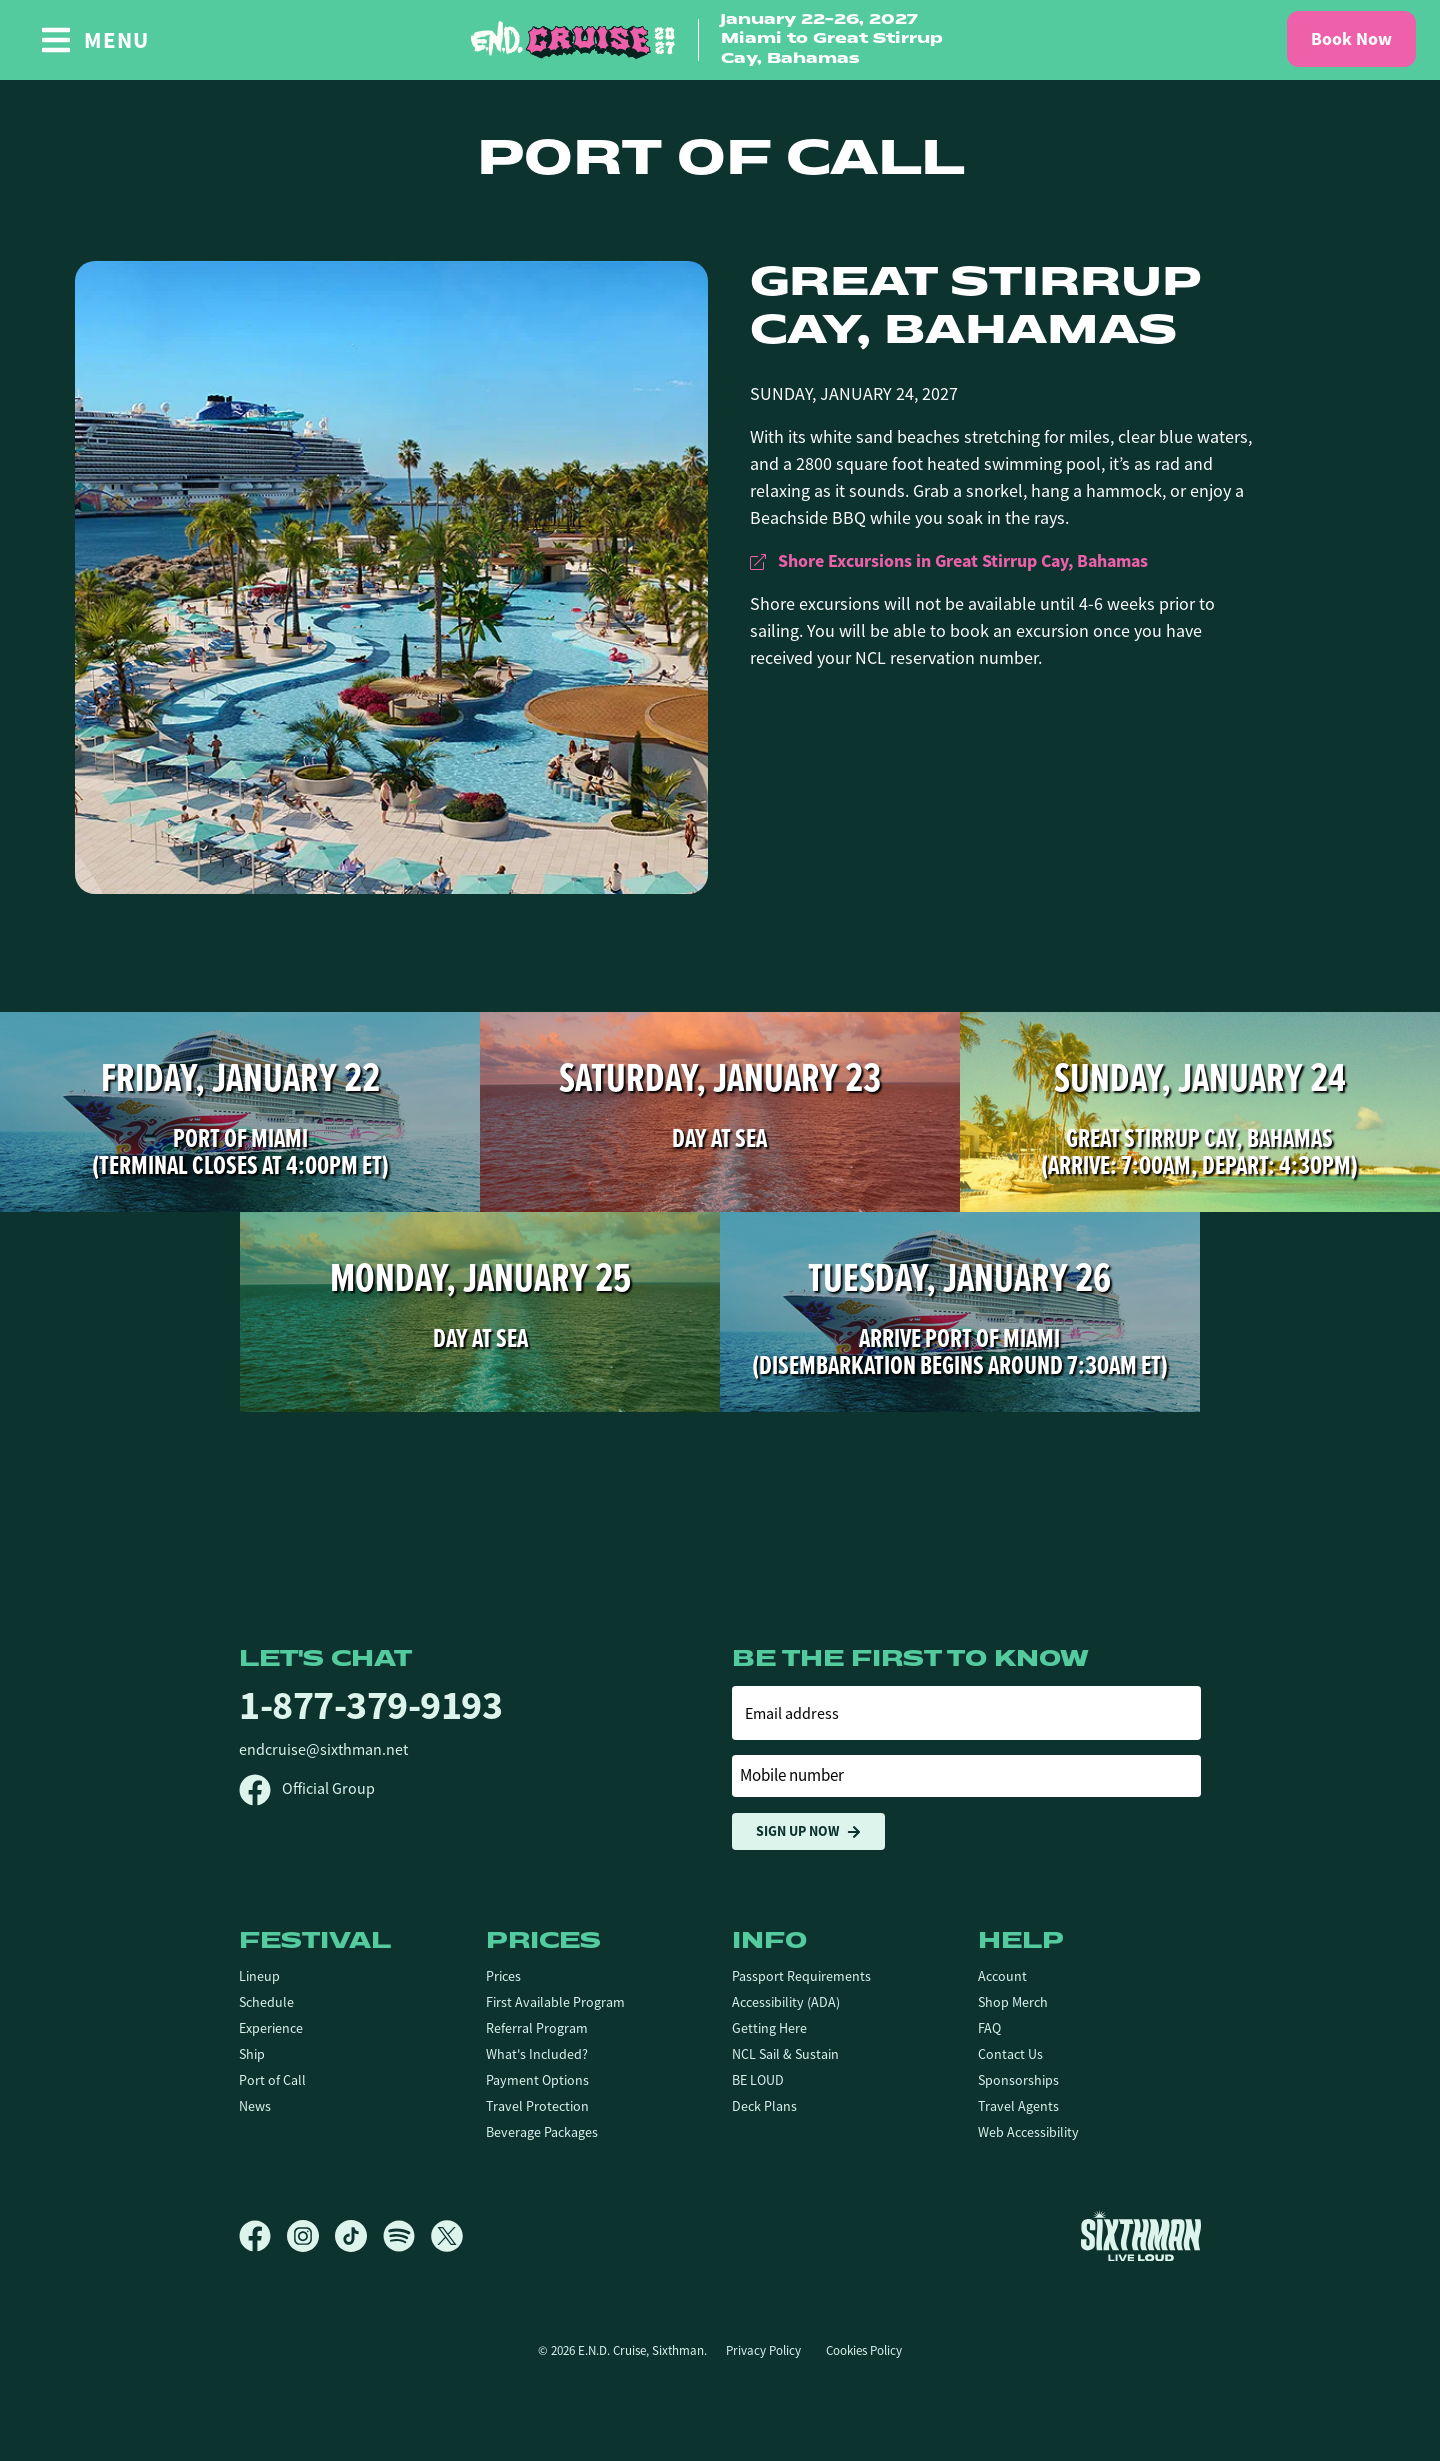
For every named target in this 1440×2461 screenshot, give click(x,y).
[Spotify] (407, 2236)
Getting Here (769, 2028)
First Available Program (555, 2002)
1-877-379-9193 (370, 1705)
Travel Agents (1018, 2106)
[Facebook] (263, 2236)
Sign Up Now (808, 1831)
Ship (252, 2054)
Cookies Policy (864, 2350)
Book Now (1351, 39)
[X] (447, 2236)
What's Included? (537, 2054)
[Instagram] (311, 2236)
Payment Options (537, 2080)
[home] (720, 40)
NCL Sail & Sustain (785, 2054)
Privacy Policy (763, 2350)
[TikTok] (359, 2236)
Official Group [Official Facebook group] (307, 1789)
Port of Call (272, 2080)
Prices (503, 1976)
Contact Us (1010, 2054)
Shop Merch (1013, 2002)
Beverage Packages (542, 2132)
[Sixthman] (1141, 2235)
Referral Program (537, 2028)
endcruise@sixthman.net (323, 1750)
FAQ (989, 2028)
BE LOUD (758, 2080)
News (255, 2106)
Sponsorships (1018, 2080)
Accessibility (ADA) (786, 2002)
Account (1002, 1976)
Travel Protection (537, 2106)
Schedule (266, 2002)
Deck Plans (764, 2106)
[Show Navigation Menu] (94, 40)
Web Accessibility (1028, 2132)
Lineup (259, 1976)
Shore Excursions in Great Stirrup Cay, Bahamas (949, 561)
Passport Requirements (801, 1976)
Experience (271, 2028)
